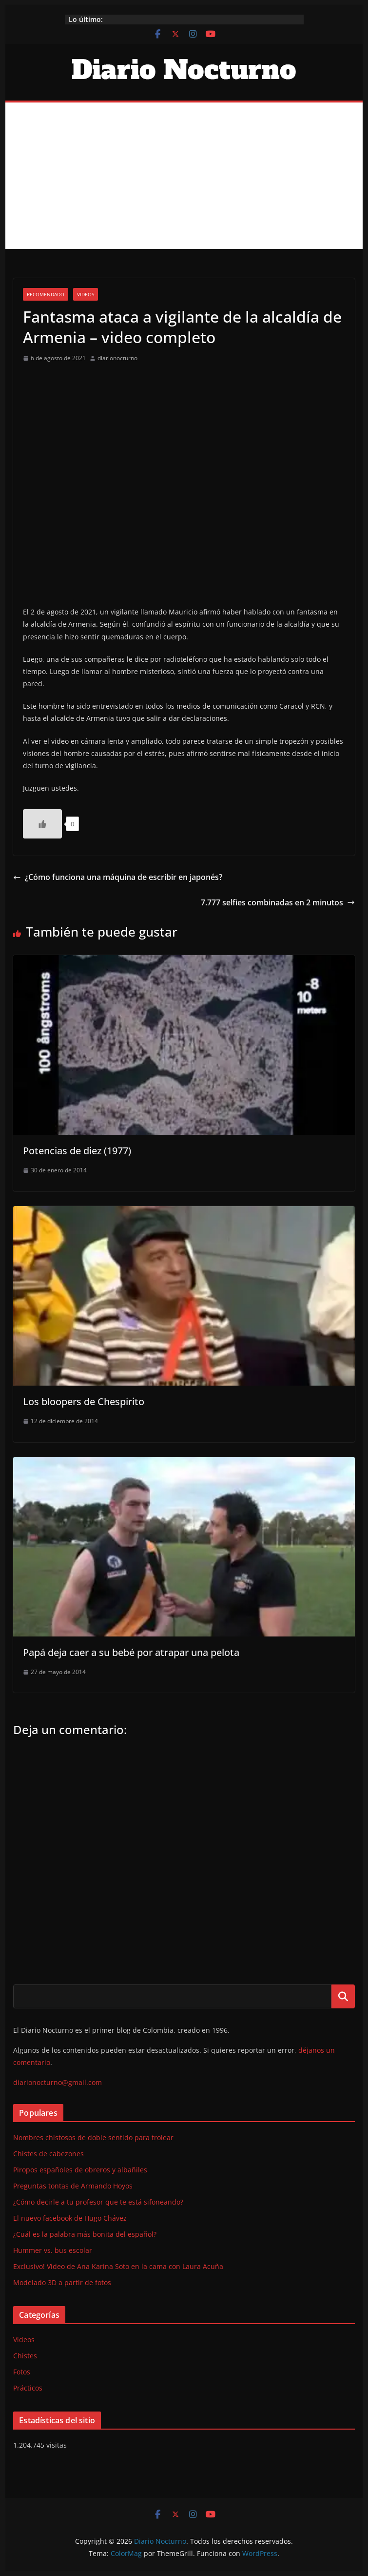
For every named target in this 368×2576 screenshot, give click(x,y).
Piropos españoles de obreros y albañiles (80, 2169)
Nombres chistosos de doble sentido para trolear (93, 2137)
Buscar (343, 1996)
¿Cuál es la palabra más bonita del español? (84, 2234)
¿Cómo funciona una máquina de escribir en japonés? (117, 877)
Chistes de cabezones (48, 2153)
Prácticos (27, 2387)
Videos (85, 294)
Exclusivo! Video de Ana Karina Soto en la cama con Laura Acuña (118, 2266)
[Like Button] (42, 823)
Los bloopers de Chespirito (83, 1401)
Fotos (21, 2371)
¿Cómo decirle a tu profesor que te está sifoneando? (98, 2202)
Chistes (25, 2355)
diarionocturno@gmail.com (57, 2082)
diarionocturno (117, 358)
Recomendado (45, 294)
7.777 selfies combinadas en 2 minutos (278, 902)
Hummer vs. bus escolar (52, 2250)
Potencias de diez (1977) (77, 1150)
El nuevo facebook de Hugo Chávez (70, 2218)
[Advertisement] (184, 175)
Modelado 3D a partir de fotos (62, 2282)
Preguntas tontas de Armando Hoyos (73, 2185)
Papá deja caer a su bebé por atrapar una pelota (131, 1652)
